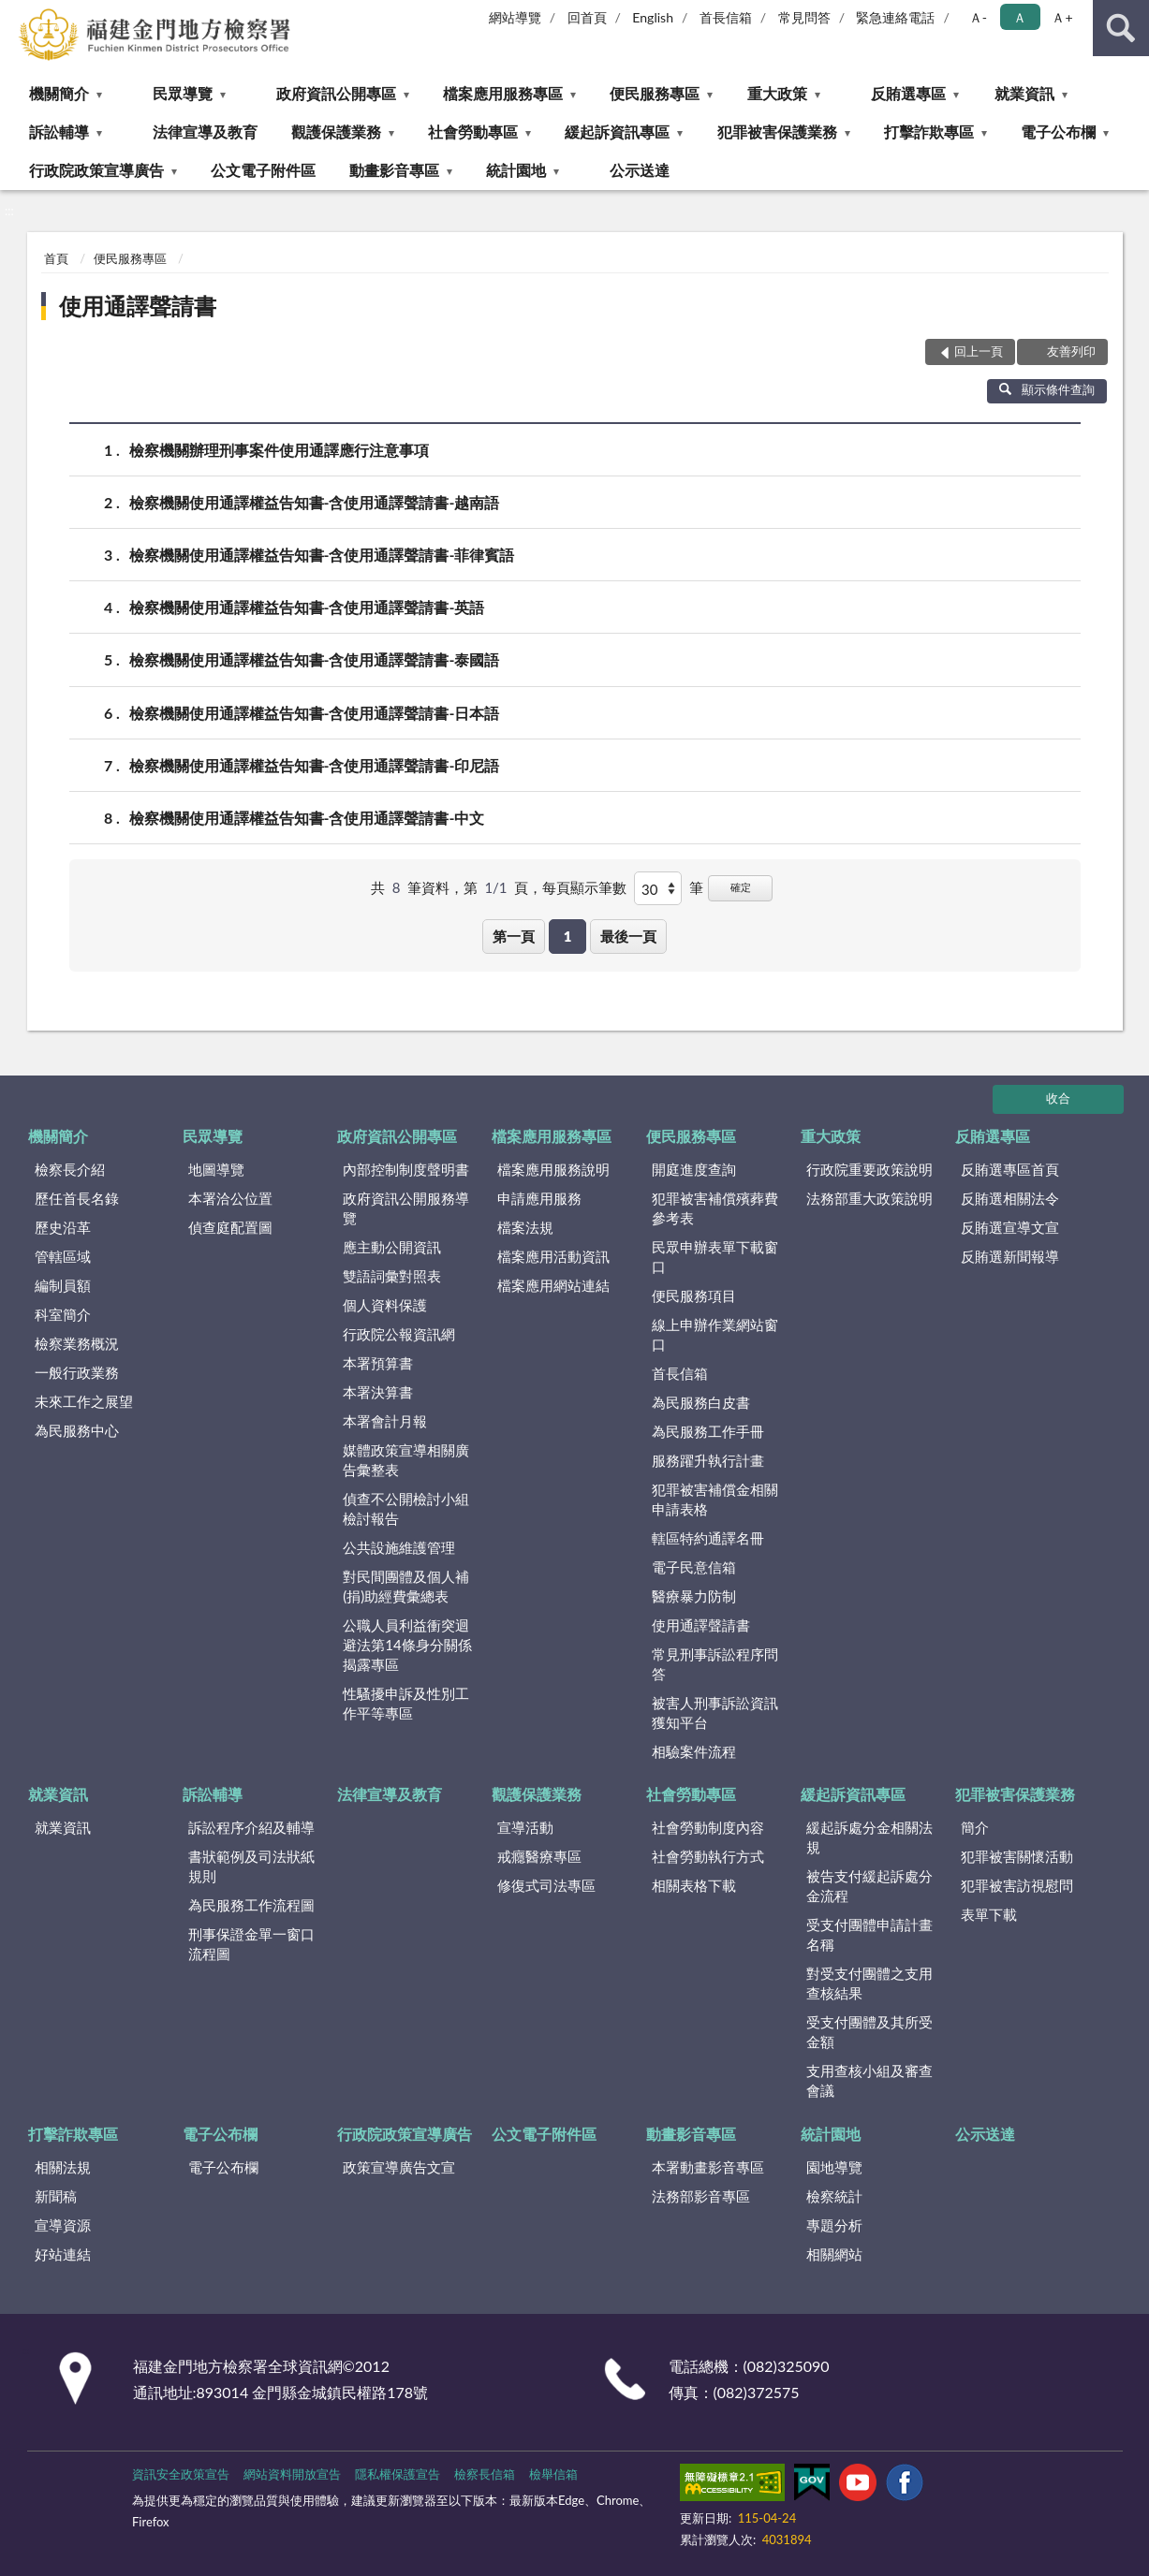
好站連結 (63, 2254)
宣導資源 (63, 2225)
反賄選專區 (908, 93)
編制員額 (63, 1285)
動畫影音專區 (394, 170)
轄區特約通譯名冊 (708, 1538)
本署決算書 (378, 1391)
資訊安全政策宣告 (180, 2473)
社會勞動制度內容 (708, 1827)
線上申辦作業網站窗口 (715, 1334)
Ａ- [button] (978, 17)
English (652, 17)
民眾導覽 (183, 93)
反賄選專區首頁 (1010, 1169)
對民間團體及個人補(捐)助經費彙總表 (406, 1586)
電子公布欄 (1058, 131)
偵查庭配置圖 (230, 1227)
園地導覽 (834, 2167)
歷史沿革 (63, 1227)
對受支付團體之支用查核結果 (869, 1983)
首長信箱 (726, 17)
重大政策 (777, 93)
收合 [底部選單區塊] (1058, 1097)
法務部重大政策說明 (869, 1198)
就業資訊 (1024, 93)
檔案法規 (525, 1227)
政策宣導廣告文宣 (399, 2167)
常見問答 (804, 17)
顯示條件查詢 (1047, 389)
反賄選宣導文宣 (1010, 1227)
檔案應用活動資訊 (553, 1256)
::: (15, 14)
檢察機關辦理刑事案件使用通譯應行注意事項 (279, 450)
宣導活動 (525, 1827)
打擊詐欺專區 (929, 131)
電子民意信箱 (694, 1567)
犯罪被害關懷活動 (1017, 1856)
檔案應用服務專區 (503, 93)
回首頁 (587, 17)
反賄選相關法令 (1010, 1198)
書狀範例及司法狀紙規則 (251, 1866)
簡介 (975, 1827)
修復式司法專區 (546, 1885)
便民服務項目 (694, 1295)
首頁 (56, 258)
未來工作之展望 (84, 1401)
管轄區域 (63, 1256)
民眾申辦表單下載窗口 (715, 1256)
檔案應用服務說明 (553, 1169)
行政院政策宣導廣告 (96, 170)
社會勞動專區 (473, 131)
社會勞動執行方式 (708, 1856)
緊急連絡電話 (895, 17)
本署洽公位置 (230, 1198)
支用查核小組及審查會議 (869, 2080)
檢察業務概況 (77, 1343)
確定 (740, 887)
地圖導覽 (216, 1169)
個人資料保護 (385, 1304)
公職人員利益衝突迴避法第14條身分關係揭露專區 (407, 1645)
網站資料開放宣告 (292, 2473)
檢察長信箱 (484, 2473)
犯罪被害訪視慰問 (1017, 1885)
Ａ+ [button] (1062, 17)
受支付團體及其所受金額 (869, 2031)
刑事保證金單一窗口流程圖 (251, 1943)
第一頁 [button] (514, 936)
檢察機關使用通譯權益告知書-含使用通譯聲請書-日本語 (314, 713)
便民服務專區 (655, 93)
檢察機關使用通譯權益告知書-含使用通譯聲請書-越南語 (314, 502)
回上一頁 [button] (978, 351)
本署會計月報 (385, 1420)
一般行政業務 (77, 1372)
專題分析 (834, 2225)
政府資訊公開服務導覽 (406, 1208)
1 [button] (568, 936)
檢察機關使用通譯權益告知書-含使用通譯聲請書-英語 (307, 607)
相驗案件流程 (694, 1751)
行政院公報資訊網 (399, 1333)
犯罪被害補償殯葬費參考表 (715, 1208)
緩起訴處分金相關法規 (869, 1837)
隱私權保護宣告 (397, 2473)
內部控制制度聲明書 (406, 1169)
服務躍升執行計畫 (708, 1460)
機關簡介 (59, 93)
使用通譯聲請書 (137, 305)
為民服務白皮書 (701, 1402)
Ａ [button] (1019, 17)
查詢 (1121, 28)
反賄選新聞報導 (1010, 1256)
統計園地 (516, 170)
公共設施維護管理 (399, 1547)
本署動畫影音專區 (708, 2167)
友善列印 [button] (1071, 351)
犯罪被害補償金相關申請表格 (715, 1499)
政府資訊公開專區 (336, 93)
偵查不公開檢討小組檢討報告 (406, 1508)
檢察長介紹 (70, 1169)
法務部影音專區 (701, 2196)
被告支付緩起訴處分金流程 (869, 1885)
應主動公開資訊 (392, 1246)
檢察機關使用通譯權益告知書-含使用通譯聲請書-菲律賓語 (322, 554)
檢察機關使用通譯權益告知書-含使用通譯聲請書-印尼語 (314, 765)
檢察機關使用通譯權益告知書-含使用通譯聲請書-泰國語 (314, 659)
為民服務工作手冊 (708, 1431)
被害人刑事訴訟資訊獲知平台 (715, 1712)
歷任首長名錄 (77, 1198)
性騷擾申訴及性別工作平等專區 (406, 1703)
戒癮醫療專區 (539, 1856)
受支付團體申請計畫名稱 (869, 1934)
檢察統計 (834, 2196)
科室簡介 (63, 1314)
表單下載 (989, 1914)
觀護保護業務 (336, 131)
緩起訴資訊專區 (617, 131)
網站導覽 (515, 17)
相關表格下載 (694, 1885)
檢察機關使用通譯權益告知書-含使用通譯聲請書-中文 (307, 817)
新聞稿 (56, 2196)
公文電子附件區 (263, 170)
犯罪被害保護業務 (777, 131)
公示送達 (640, 170)
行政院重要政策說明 (869, 1169)
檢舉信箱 (553, 2473)
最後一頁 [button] (628, 936)
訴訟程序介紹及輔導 (251, 1827)
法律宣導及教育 (205, 131)
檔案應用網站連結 (553, 1285)
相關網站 (834, 2254)
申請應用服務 (539, 1198)
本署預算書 (378, 1362)
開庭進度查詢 (694, 1169)
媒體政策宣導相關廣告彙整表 (406, 1460)
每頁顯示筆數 (584, 887)
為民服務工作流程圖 (251, 1904)
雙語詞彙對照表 (392, 1275)
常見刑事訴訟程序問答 (715, 1664)
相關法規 (63, 2167)
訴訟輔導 (59, 131)
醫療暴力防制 (694, 1596)
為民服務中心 (77, 1430)
